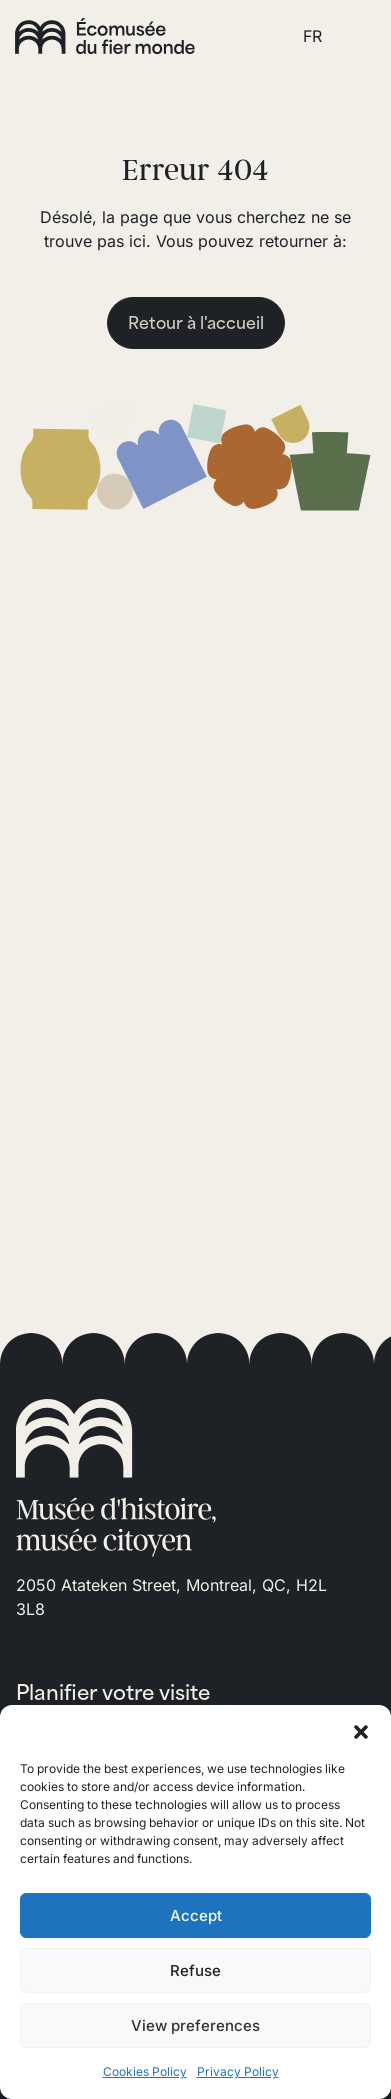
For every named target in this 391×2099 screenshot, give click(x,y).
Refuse (195, 1970)
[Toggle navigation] (354, 36)
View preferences (195, 2025)
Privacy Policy (238, 2071)
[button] (361, 1730)
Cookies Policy (145, 2071)
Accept (196, 1915)
